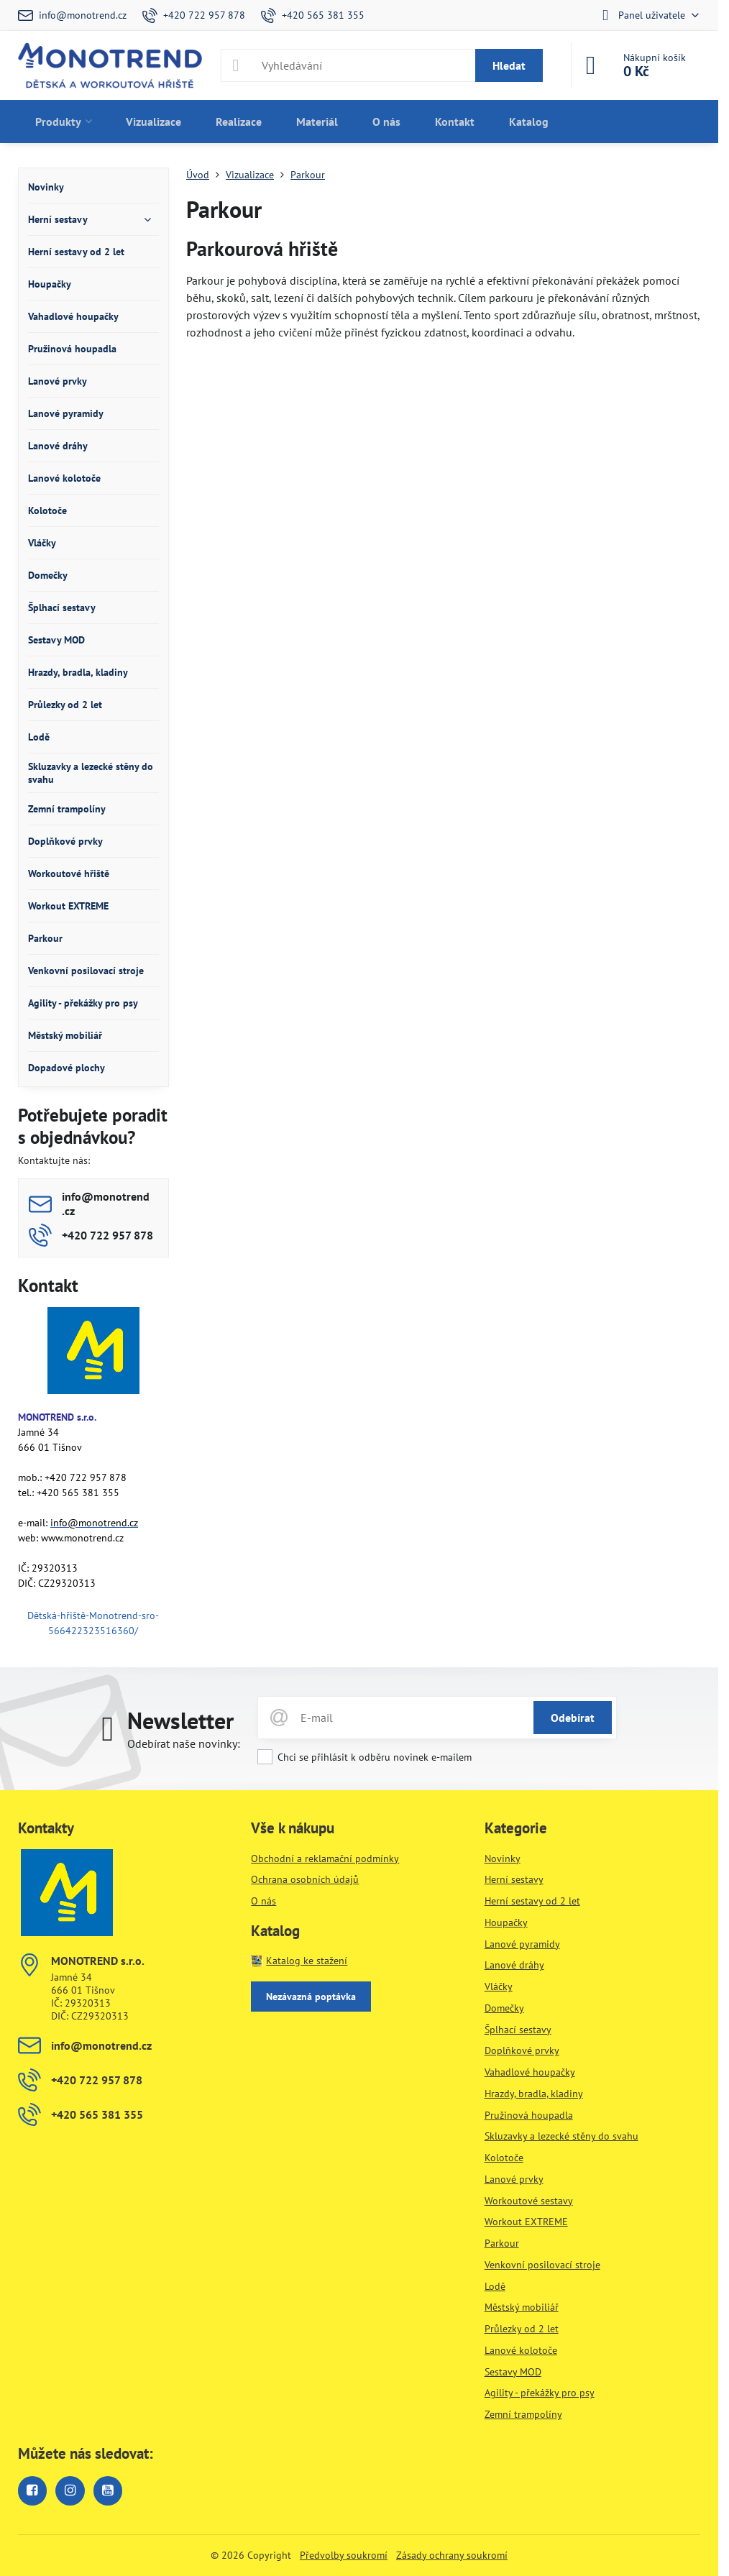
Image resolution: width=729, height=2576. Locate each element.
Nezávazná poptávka (311, 1996)
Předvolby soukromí (344, 2555)
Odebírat (573, 1717)
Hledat (509, 65)
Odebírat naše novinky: (183, 1743)
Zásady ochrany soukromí (452, 2555)
